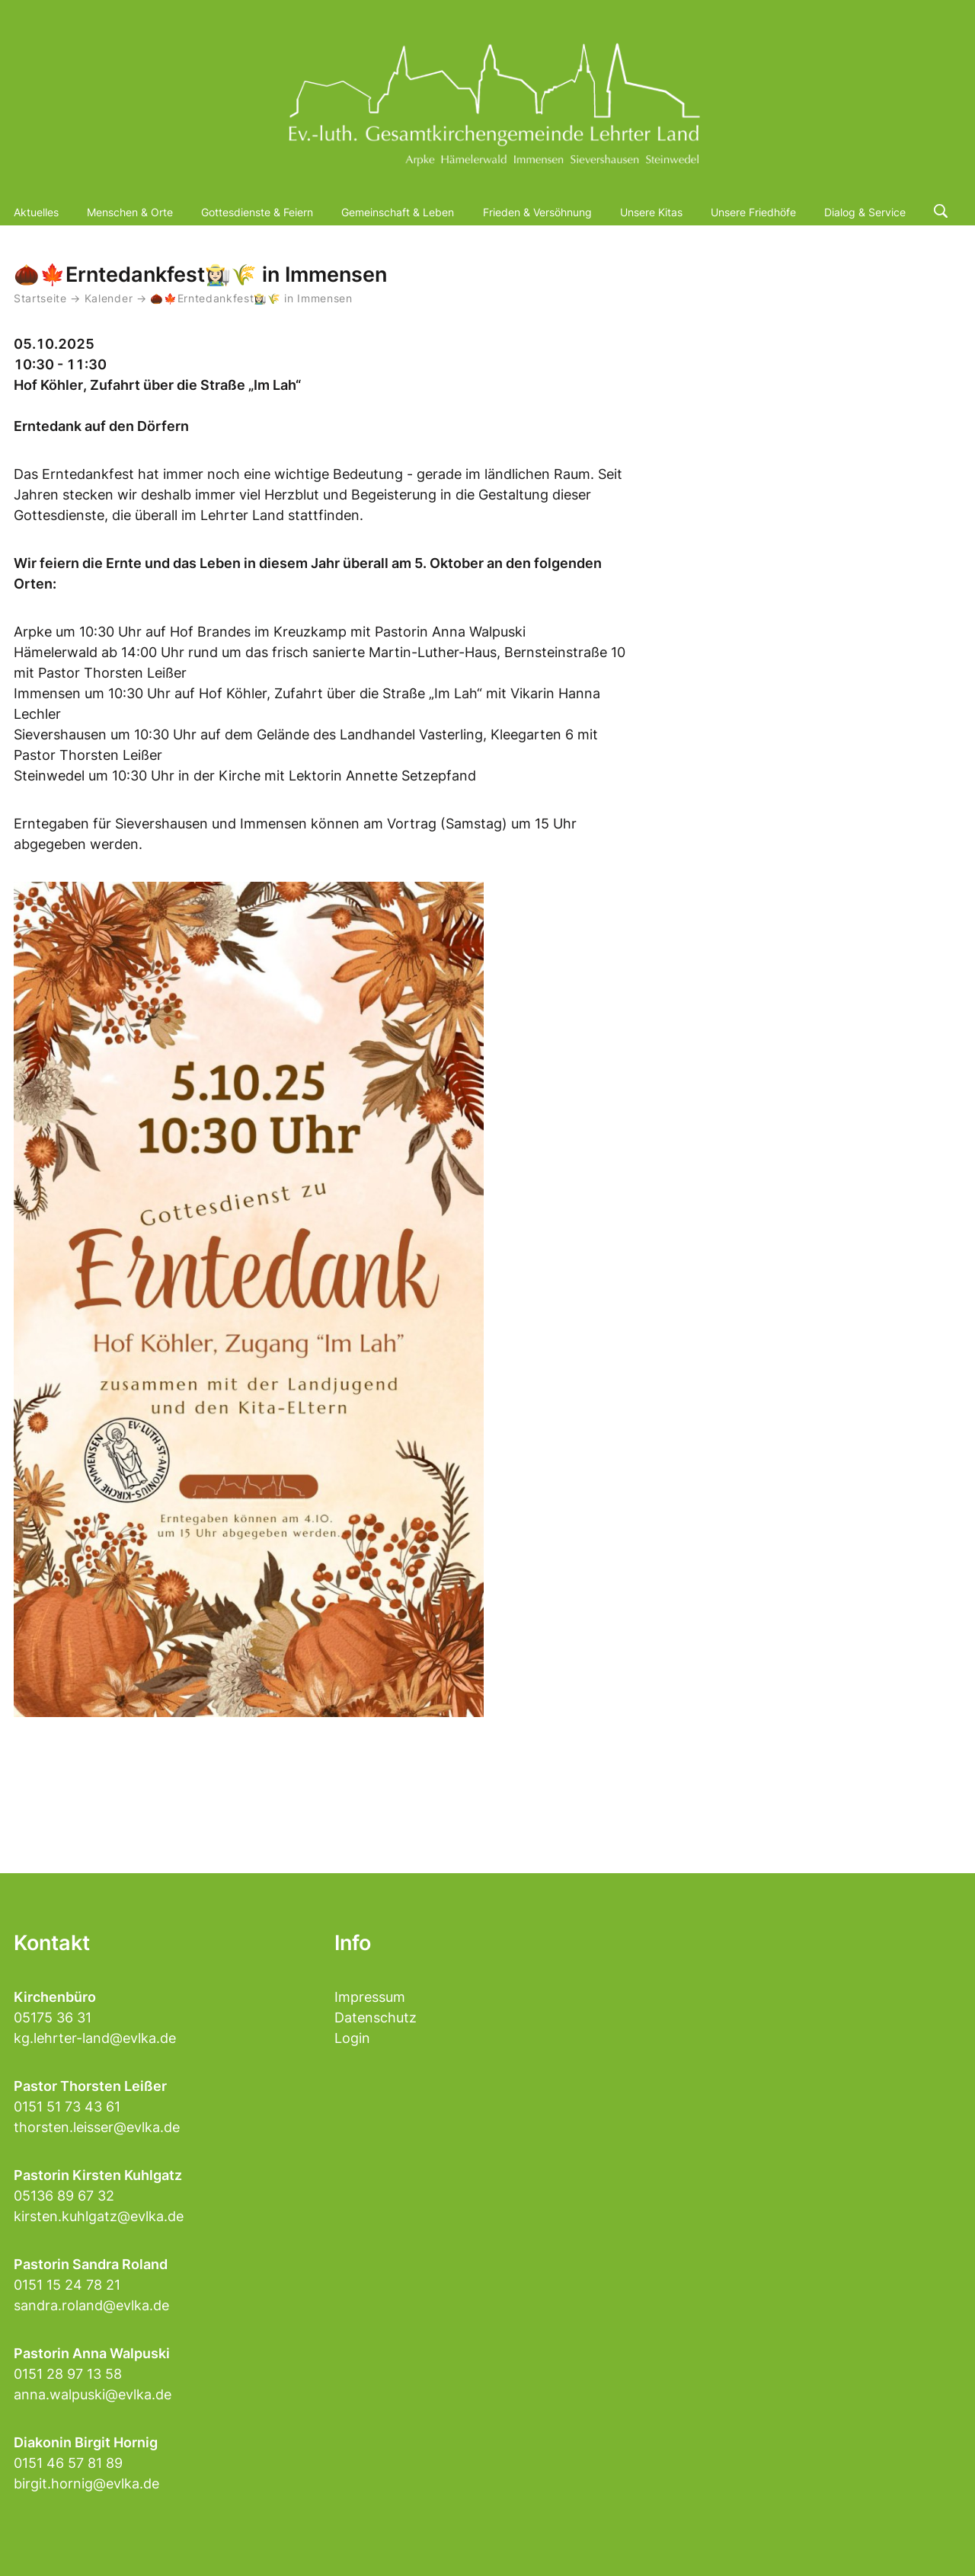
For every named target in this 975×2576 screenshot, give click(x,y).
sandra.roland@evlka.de (91, 2305)
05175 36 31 (52, 2017)
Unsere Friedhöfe (753, 212)
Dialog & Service (865, 212)
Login (352, 2038)
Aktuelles (36, 212)
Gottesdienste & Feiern (257, 212)
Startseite (40, 298)
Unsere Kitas (651, 212)
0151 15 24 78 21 (67, 2285)
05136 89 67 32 (64, 2196)
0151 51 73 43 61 (67, 2107)
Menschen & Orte (130, 212)
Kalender (110, 298)
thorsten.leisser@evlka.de (97, 2127)
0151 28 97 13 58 (68, 2374)
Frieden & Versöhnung (537, 212)
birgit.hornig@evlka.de (86, 2483)
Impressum (369, 1997)
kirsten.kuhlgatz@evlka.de (99, 2216)
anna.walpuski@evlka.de (92, 2394)
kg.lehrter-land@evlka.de (95, 2038)
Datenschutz (375, 2017)
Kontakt (52, 1942)
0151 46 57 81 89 (68, 2463)
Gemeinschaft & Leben (397, 212)
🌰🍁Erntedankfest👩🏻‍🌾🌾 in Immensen (251, 298)
